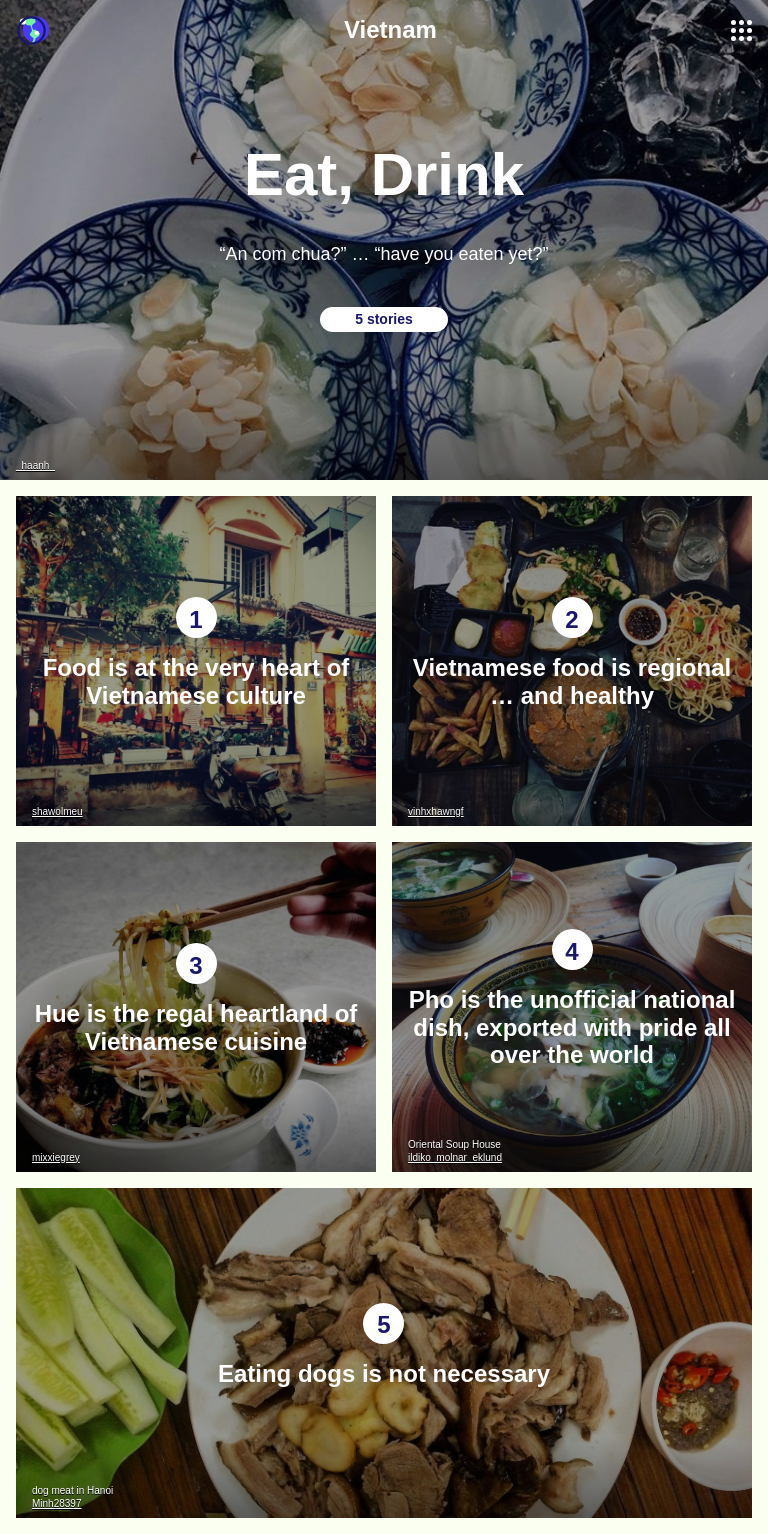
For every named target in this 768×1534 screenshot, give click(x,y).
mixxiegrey (56, 1157)
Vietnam (390, 29)
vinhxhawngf (436, 811)
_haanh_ (35, 465)
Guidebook (33, 30)
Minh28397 (56, 1503)
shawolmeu (57, 811)
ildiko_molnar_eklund (455, 1157)
